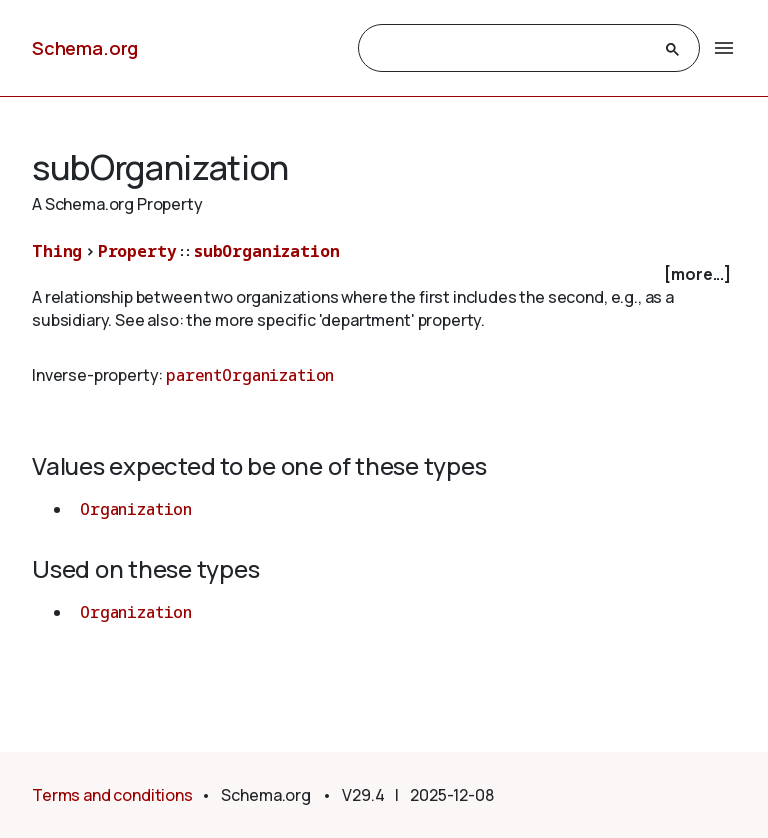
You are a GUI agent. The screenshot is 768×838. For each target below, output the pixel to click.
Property (137, 251)
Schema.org (85, 48)
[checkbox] (384, 274)
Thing (57, 251)
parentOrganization (250, 375)
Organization (136, 509)
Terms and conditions (112, 795)
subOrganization (267, 251)
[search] (511, 49)
